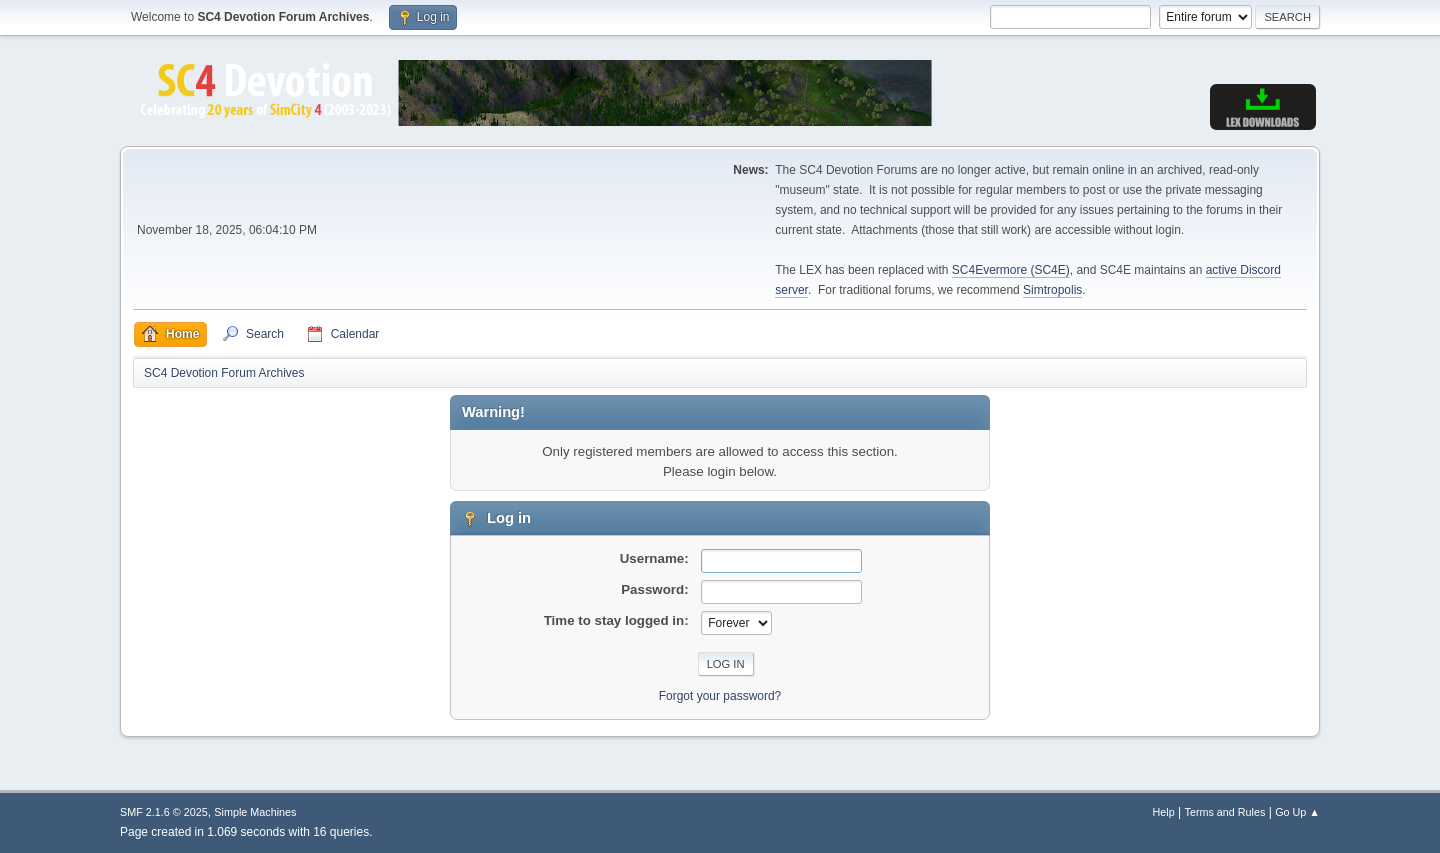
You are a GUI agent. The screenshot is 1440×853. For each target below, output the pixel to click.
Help (1164, 812)
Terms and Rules (1225, 812)
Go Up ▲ (1297, 812)
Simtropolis (1052, 290)
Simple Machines (255, 812)
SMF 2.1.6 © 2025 (164, 812)
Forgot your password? (720, 696)
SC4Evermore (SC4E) (1011, 270)
